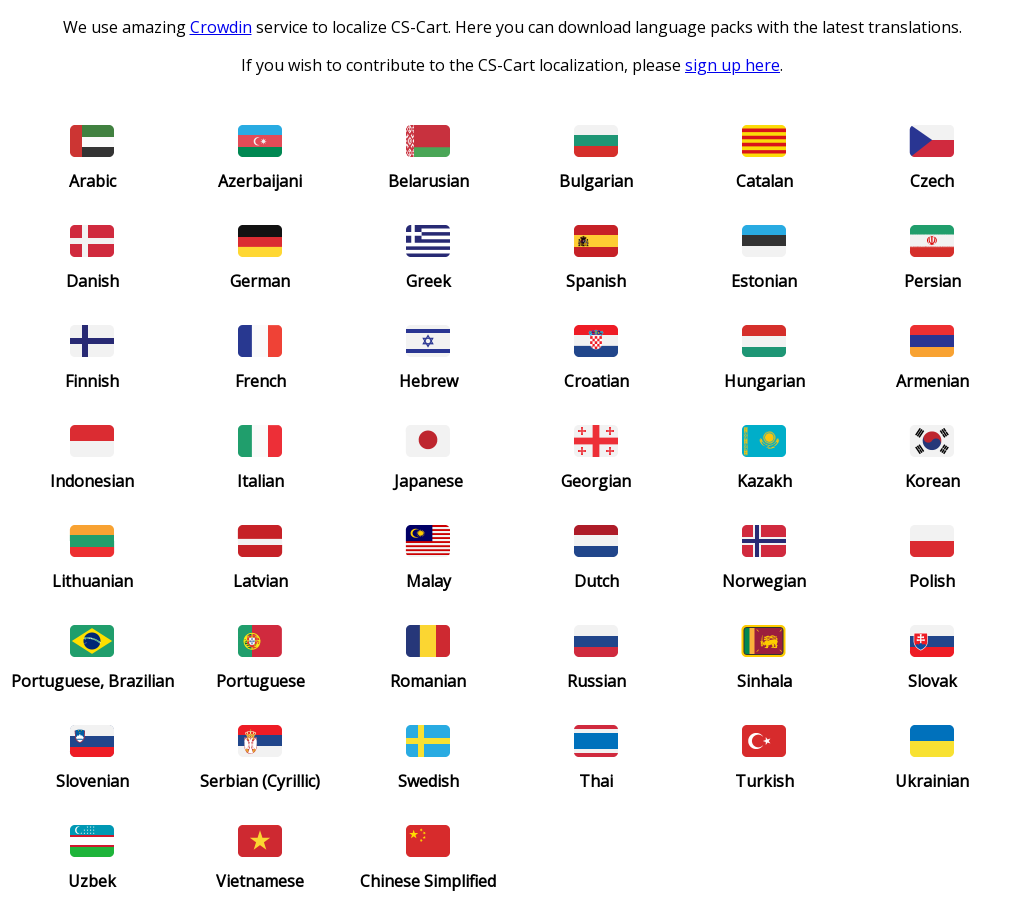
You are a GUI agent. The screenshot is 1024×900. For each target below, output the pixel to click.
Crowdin (221, 27)
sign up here (732, 65)
